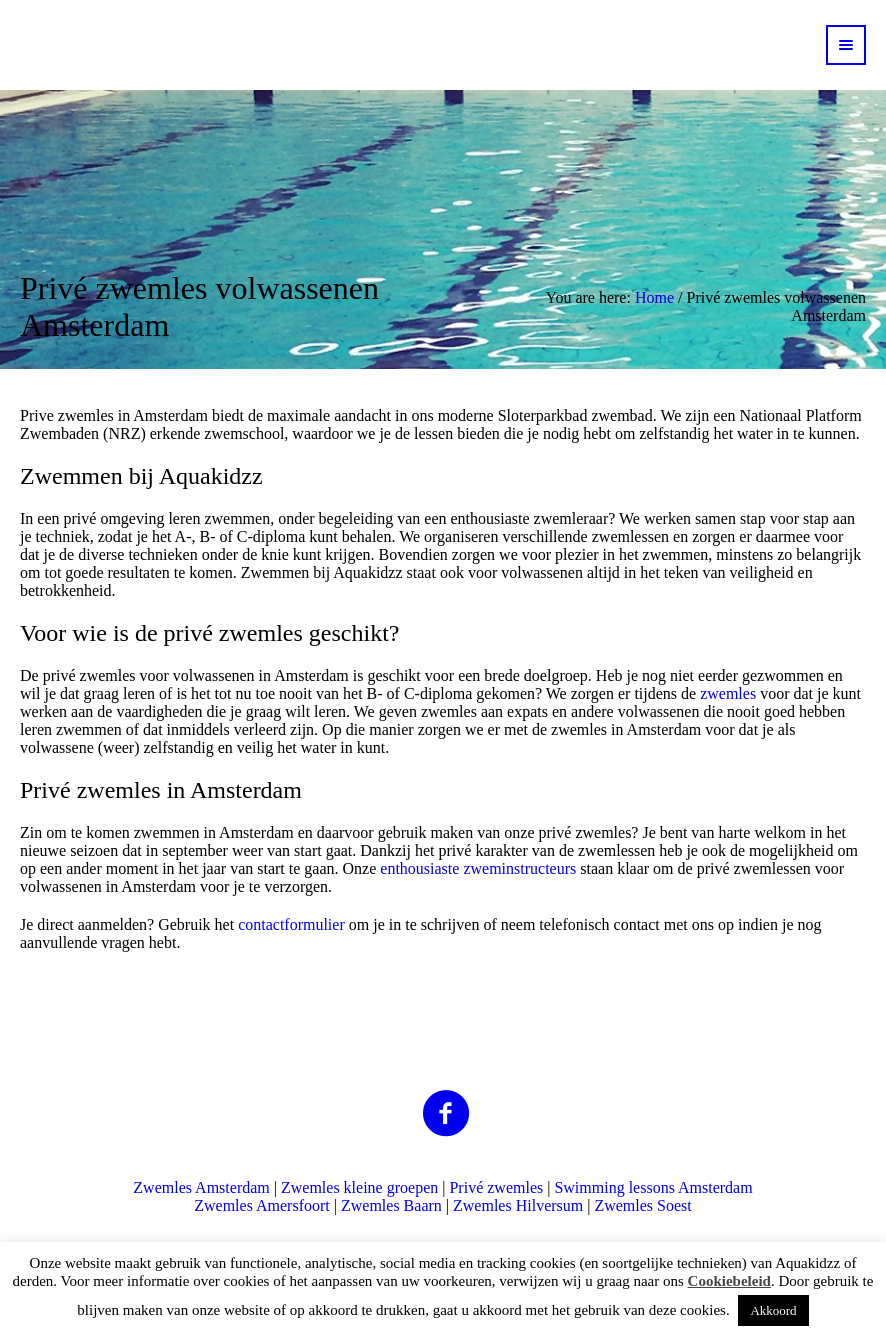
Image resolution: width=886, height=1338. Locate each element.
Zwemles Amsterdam (201, 1187)
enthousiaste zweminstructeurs (478, 868)
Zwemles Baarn (391, 1205)
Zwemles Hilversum (518, 1205)
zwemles (728, 693)
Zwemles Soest (642, 1205)
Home (654, 297)
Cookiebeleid (729, 1281)
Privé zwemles (496, 1187)
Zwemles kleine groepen (359, 1187)
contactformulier (293, 924)
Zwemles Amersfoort (262, 1205)
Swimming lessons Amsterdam (653, 1187)
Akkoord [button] (773, 1310)
